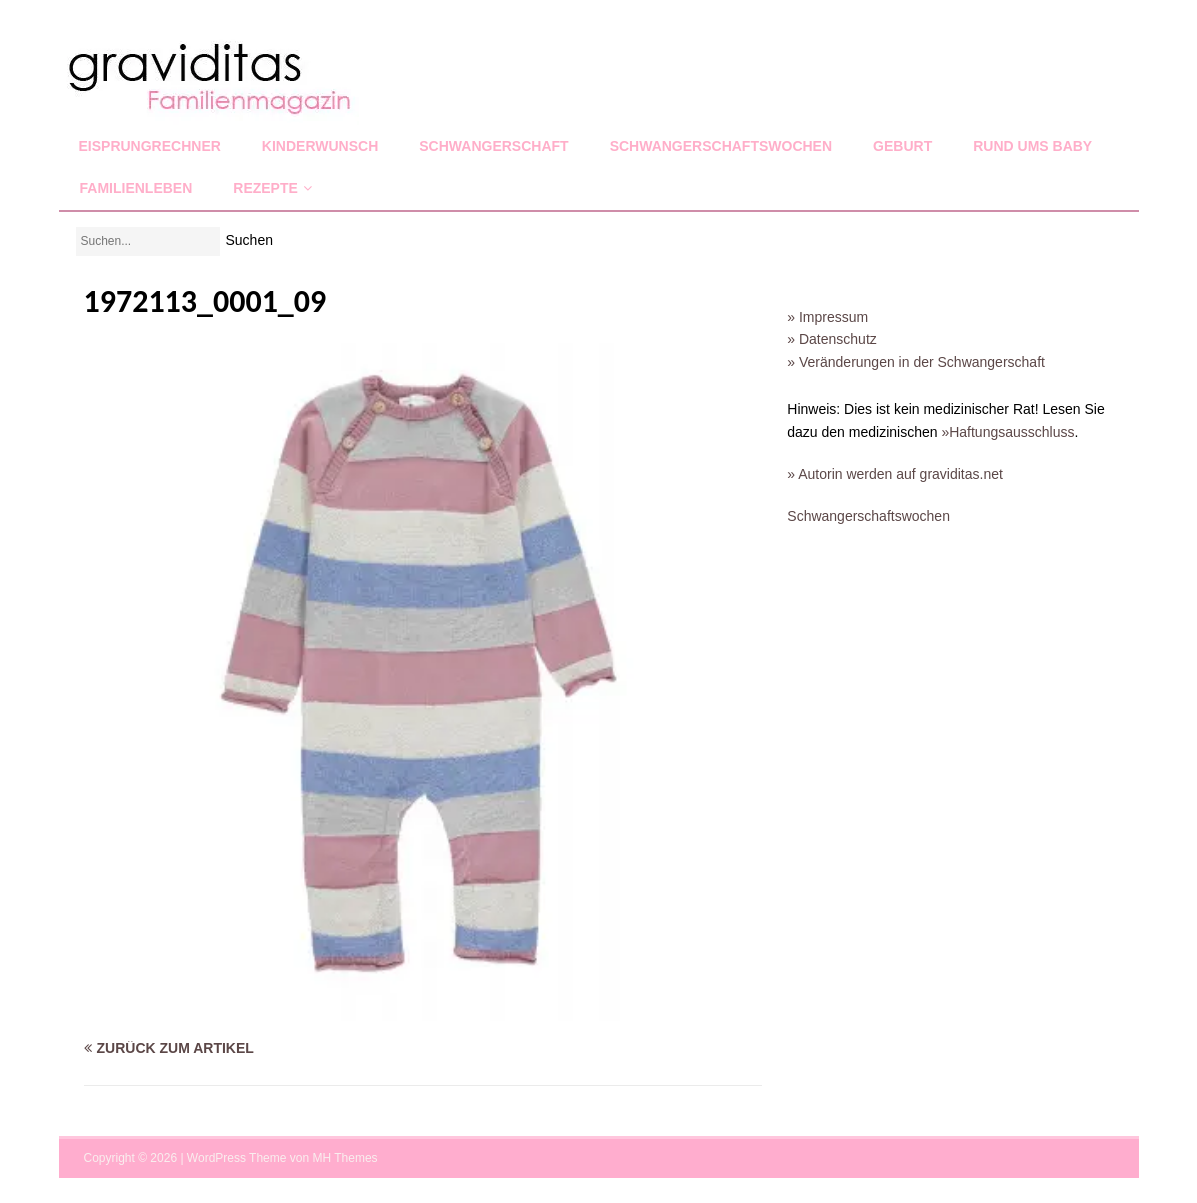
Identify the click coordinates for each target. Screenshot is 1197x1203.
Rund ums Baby (1032, 146)
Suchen (249, 240)
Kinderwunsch (320, 146)
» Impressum (827, 317)
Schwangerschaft (493, 146)
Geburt (902, 146)
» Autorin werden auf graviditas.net (895, 474)
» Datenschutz (832, 339)
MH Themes (344, 1158)
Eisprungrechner (150, 146)
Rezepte (265, 188)
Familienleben (136, 188)
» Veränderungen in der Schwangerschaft (916, 362)
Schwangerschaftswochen (721, 146)
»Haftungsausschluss (1007, 432)
